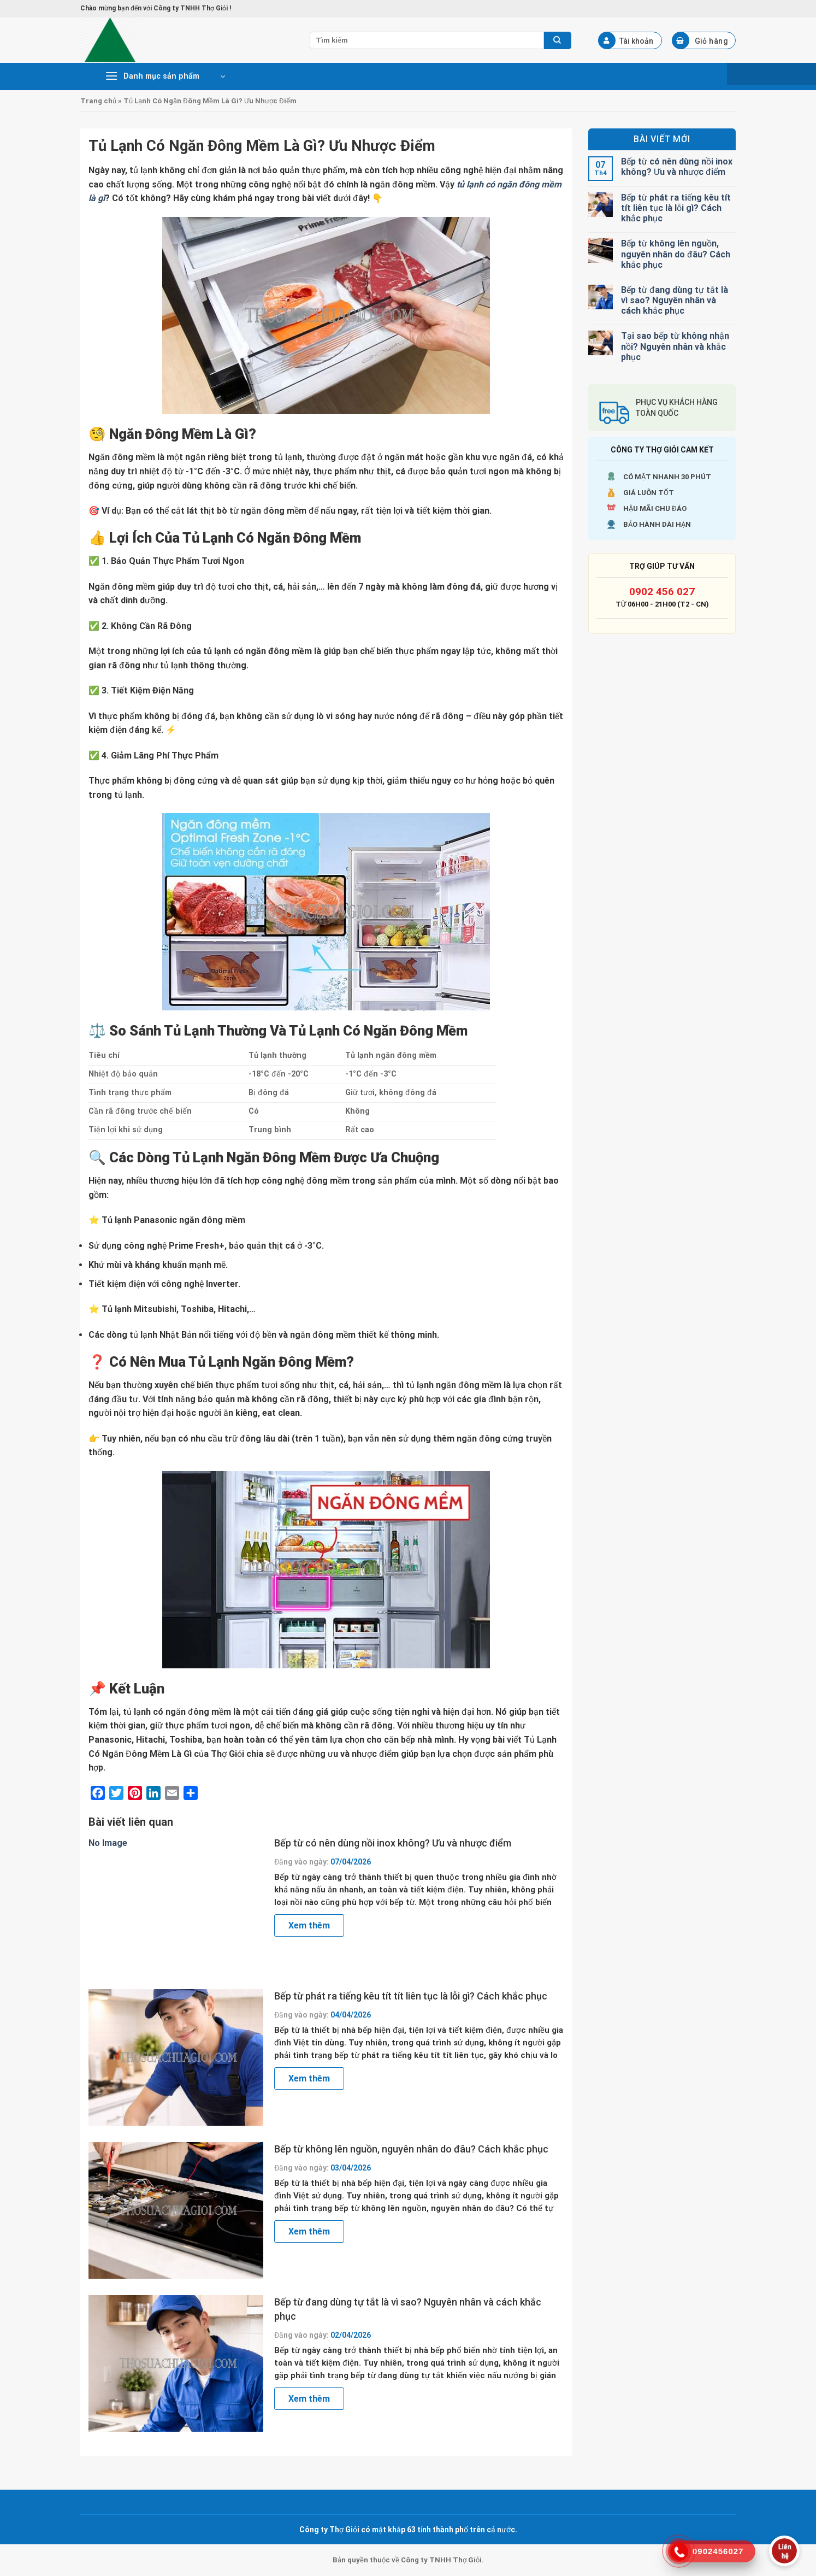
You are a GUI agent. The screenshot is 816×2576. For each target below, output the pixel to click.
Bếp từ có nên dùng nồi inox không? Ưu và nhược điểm (392, 1843)
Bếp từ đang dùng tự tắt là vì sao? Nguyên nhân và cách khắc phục (407, 2309)
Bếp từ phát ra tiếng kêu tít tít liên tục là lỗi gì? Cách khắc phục (410, 1996)
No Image (107, 1843)
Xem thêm (309, 1925)
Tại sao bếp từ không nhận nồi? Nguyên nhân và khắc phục (675, 346)
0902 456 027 (662, 591)
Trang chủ (98, 101)
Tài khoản (626, 40)
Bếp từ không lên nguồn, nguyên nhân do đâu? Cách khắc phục (411, 2149)
